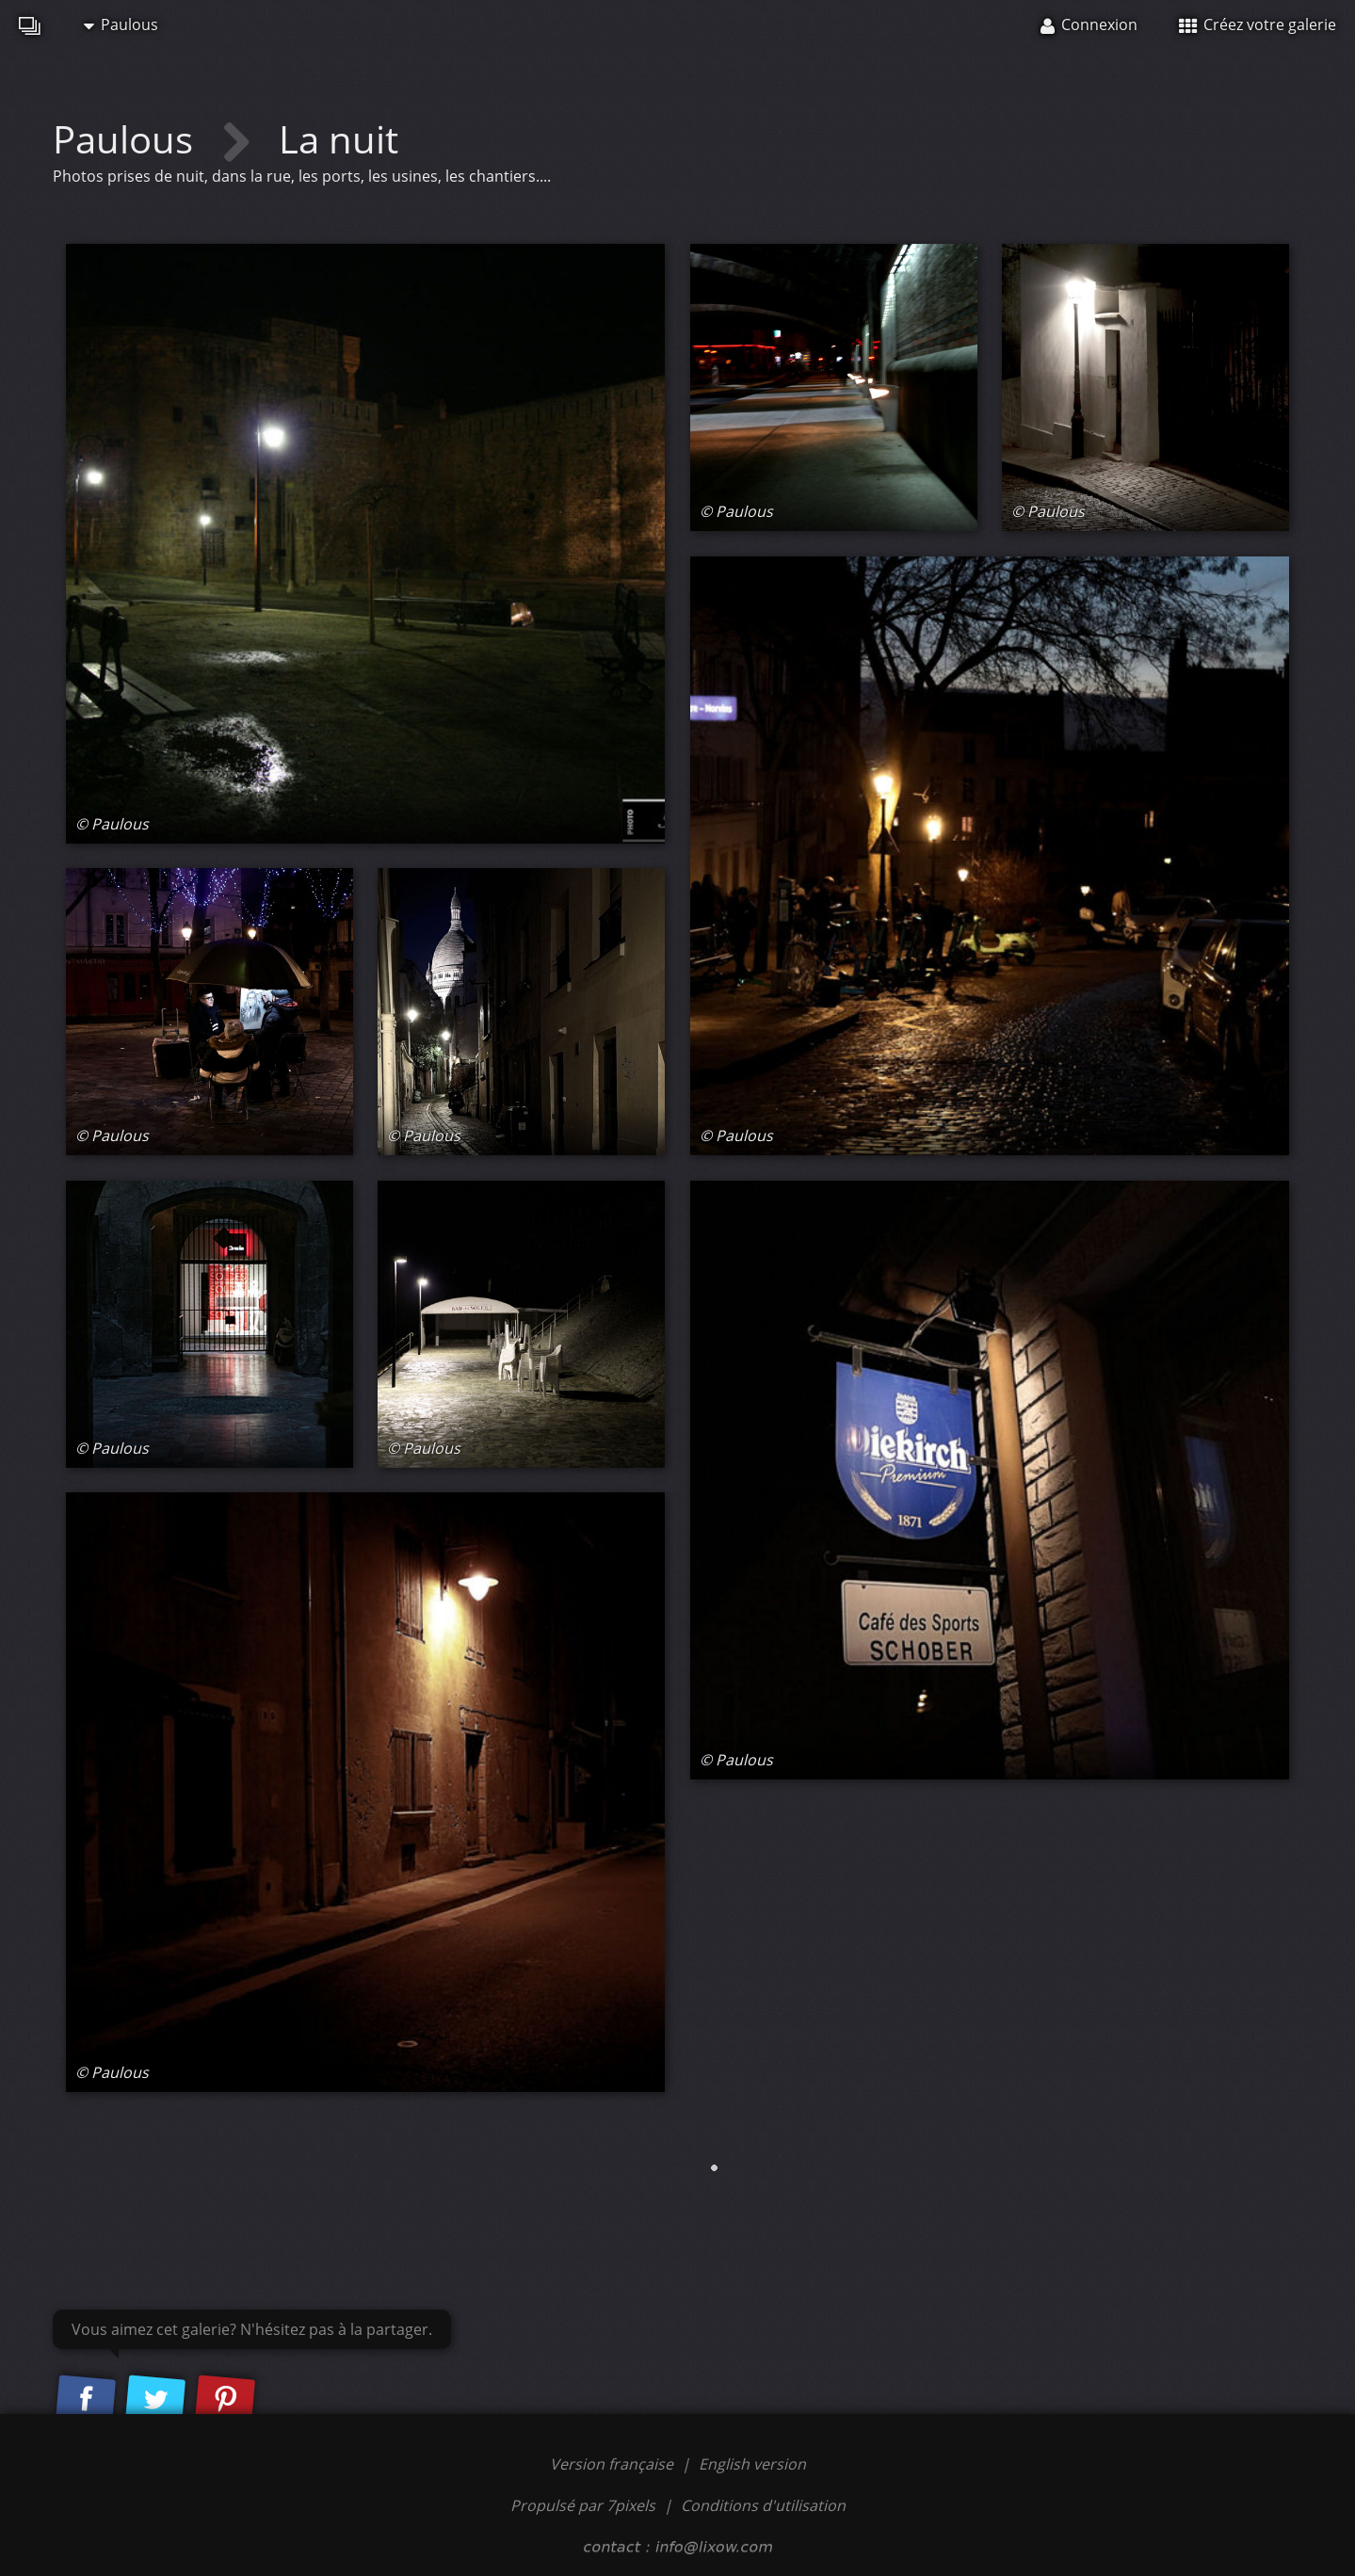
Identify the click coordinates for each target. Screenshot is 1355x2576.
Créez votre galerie (1257, 24)
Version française (613, 2464)
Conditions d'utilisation (763, 2505)
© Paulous (112, 823)
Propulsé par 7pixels (582, 2505)
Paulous (121, 24)
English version (752, 2464)
